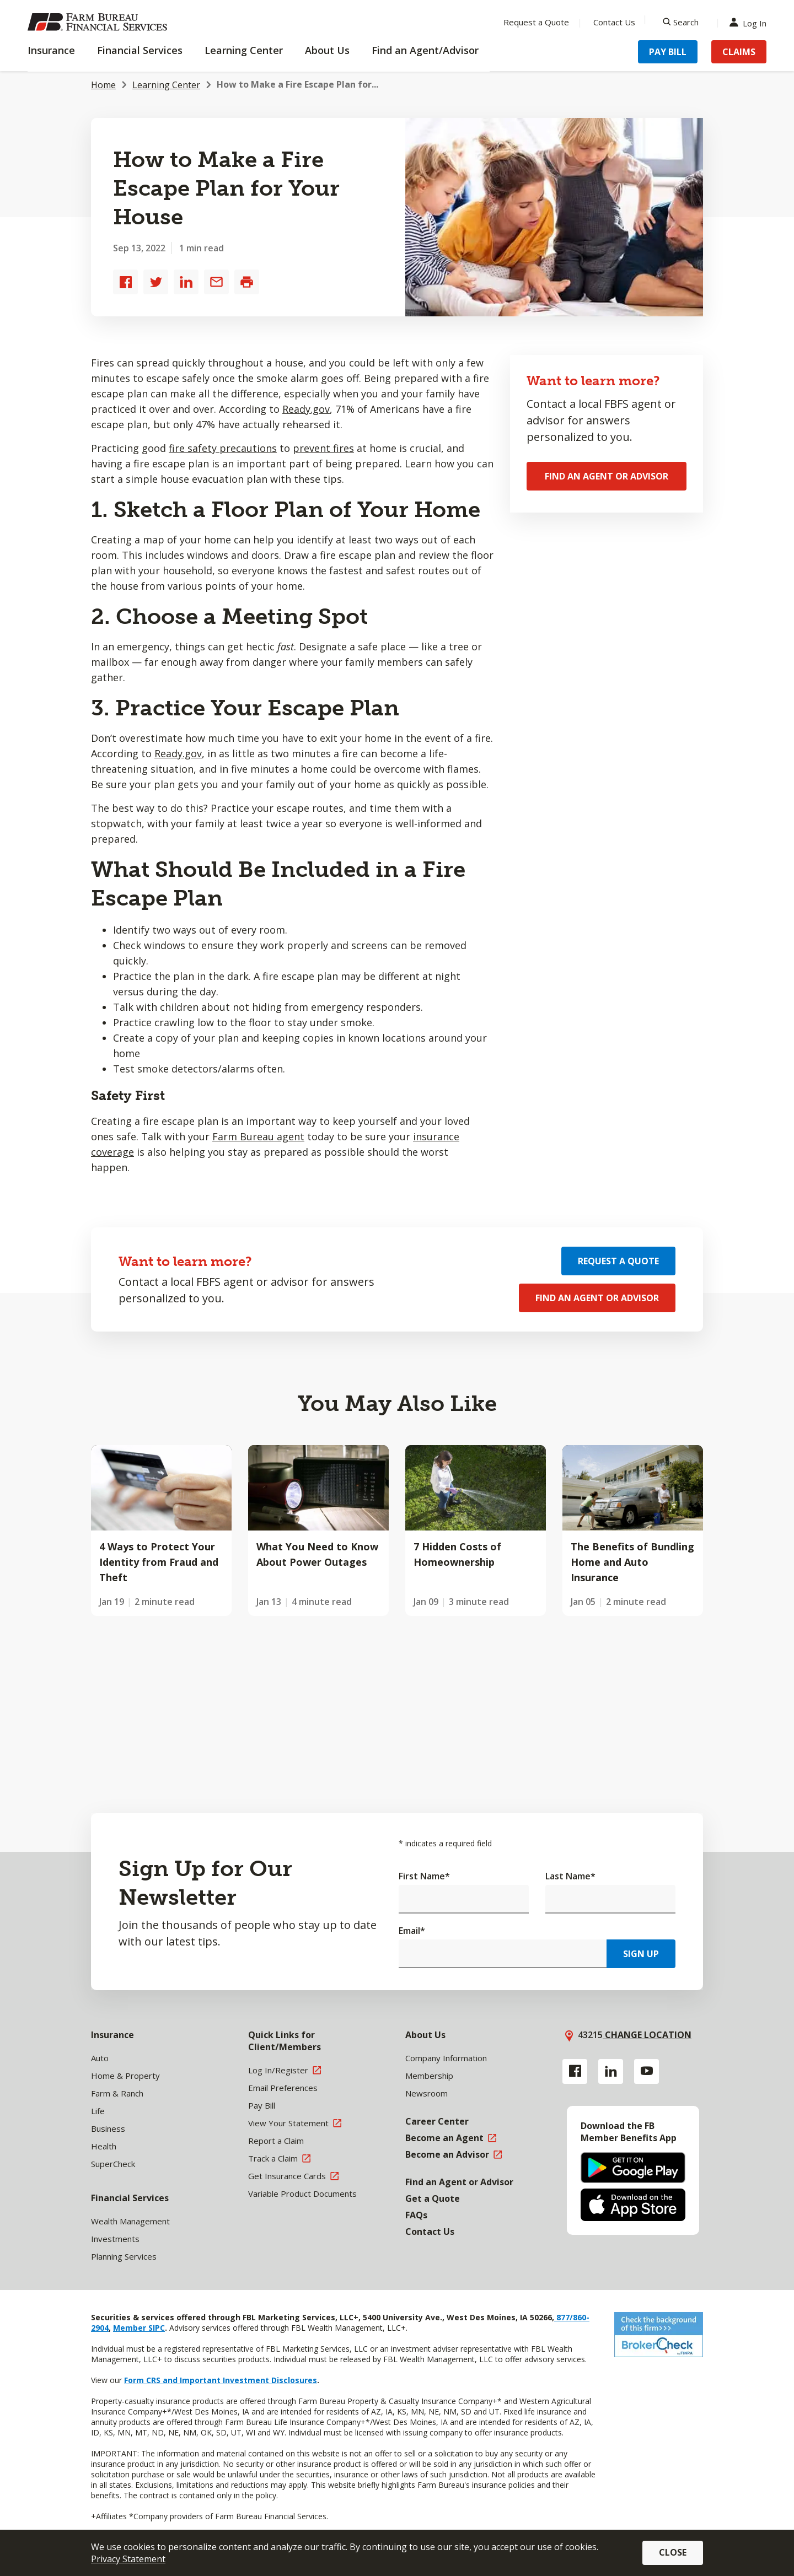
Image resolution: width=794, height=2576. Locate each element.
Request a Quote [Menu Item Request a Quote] (536, 22)
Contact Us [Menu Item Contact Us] (614, 22)
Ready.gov (306, 409)
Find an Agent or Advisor (606, 476)
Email (412, 1931)
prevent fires (323, 448)
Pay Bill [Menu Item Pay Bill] (667, 52)
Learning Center (166, 85)
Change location (647, 2035)
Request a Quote (618, 1261)
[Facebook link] (574, 2071)
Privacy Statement (128, 2559)
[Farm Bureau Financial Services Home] (99, 22)
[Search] (680, 22)
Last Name (570, 1876)
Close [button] (672, 2552)
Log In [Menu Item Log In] (750, 22)
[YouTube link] (646, 2071)
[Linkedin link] (610, 2071)
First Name (424, 1876)
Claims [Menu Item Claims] (738, 52)
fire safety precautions (223, 448)
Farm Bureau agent (258, 1136)
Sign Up (641, 1954)
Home (103, 85)
